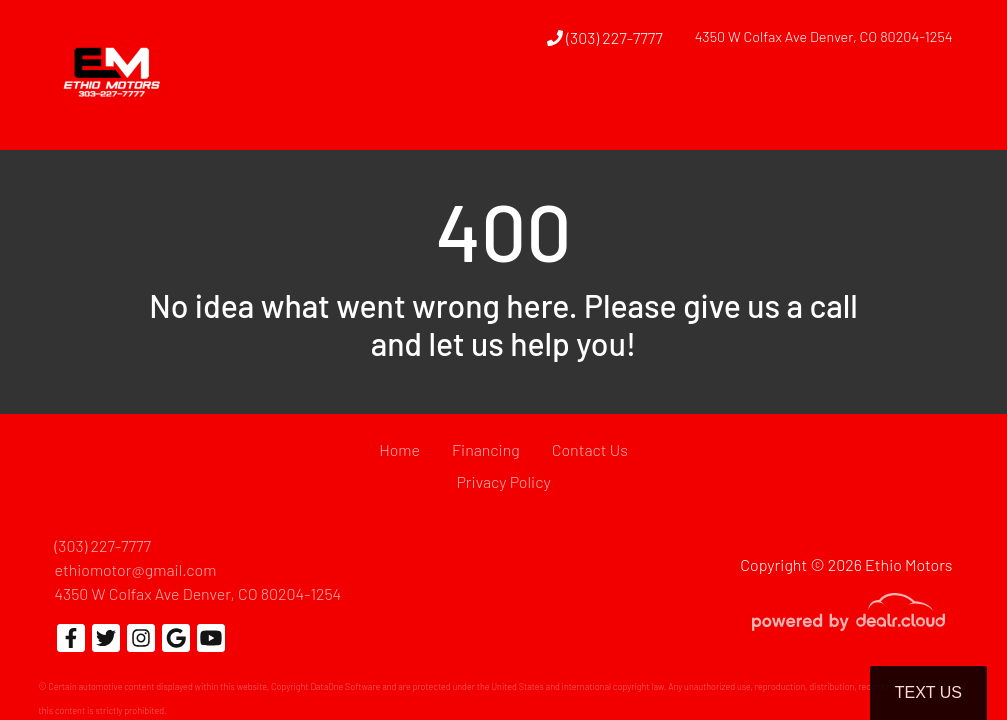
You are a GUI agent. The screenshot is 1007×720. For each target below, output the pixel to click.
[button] (547, 113)
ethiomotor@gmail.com (136, 569)
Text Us (928, 692)
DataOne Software (345, 686)
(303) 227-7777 (605, 37)
